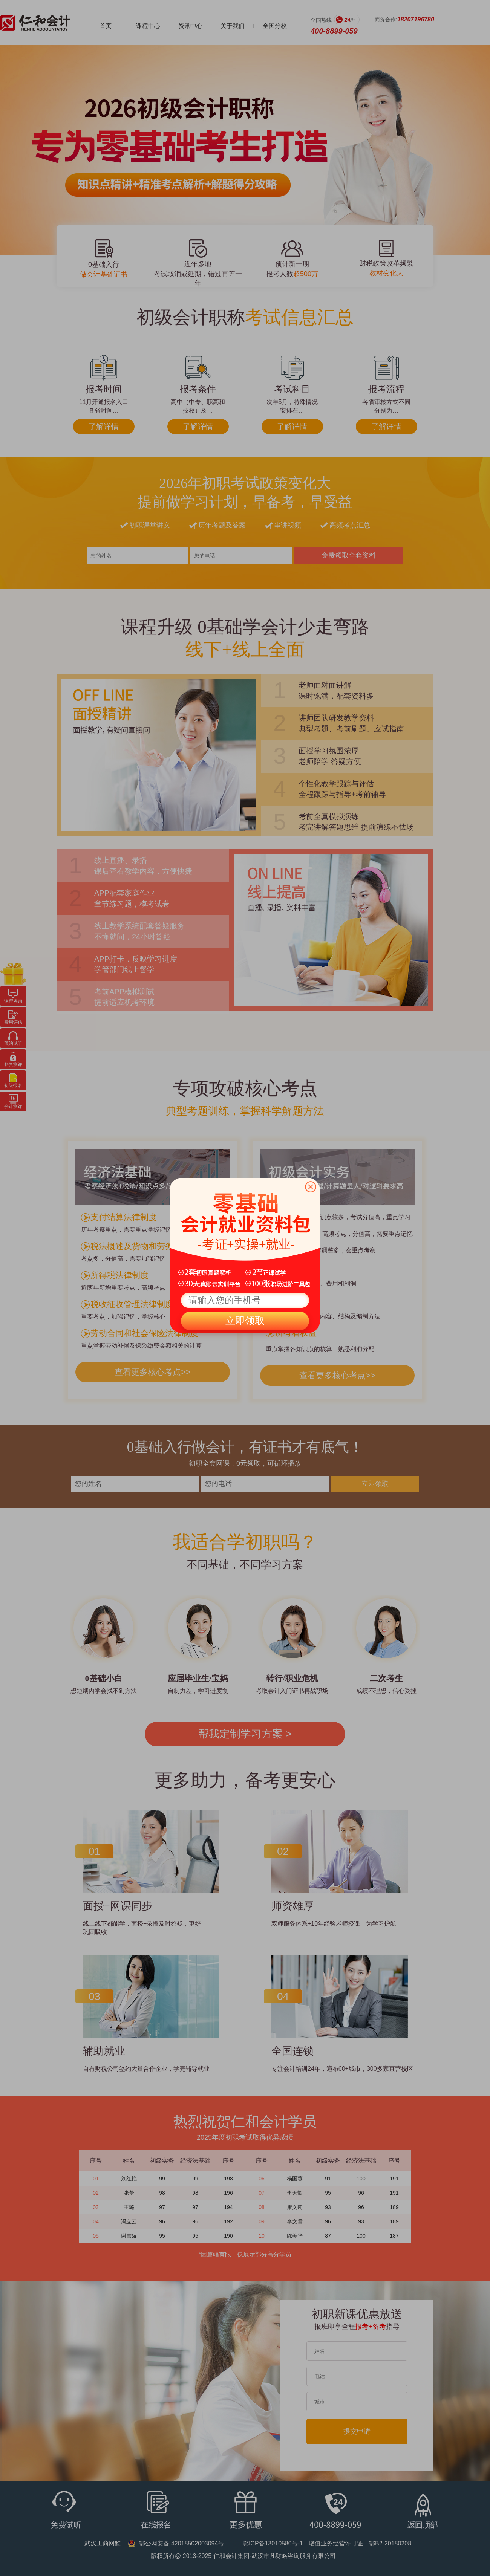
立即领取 (245, 1320)
